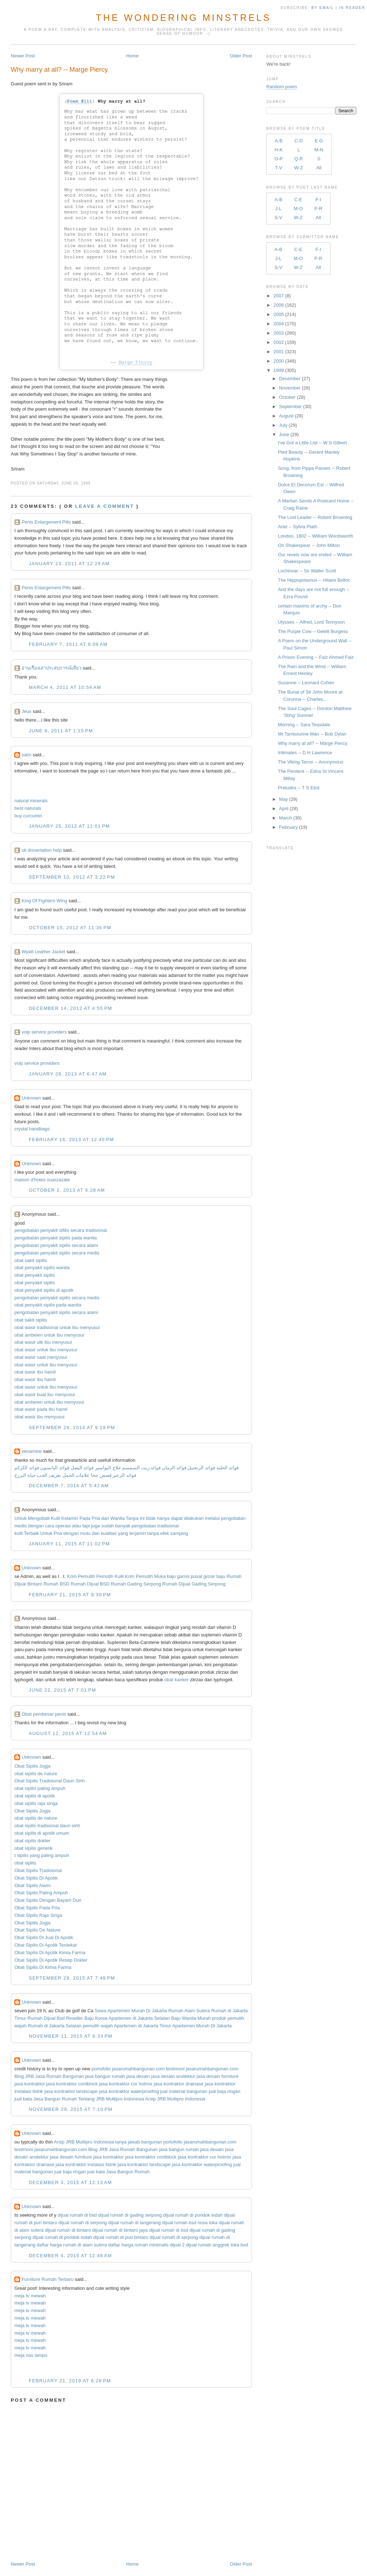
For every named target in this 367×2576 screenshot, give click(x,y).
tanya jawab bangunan (138, 2142)
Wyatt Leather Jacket (43, 951)
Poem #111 (79, 101)
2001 (278, 351)
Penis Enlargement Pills (46, 522)
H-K (278, 149)
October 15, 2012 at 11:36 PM (70, 927)
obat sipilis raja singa (36, 1803)
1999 (278, 370)
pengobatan (233, 1518)
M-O (298, 208)
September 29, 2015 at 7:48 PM (72, 1978)
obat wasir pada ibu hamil (40, 1409)
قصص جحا (101, 1475)
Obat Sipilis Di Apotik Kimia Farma (49, 1952)
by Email (322, 8)
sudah (107, 1525)
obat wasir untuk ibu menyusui (45, 1349)
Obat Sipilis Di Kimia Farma (42, 1967)
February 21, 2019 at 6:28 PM (70, 2380)
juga (95, 1525)
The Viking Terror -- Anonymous (310, 762)
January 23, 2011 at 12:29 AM (69, 563)
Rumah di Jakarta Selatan (55, 2025)
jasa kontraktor (29, 2083)
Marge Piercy (135, 362)
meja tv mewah (30, 2295)
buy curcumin (28, 815)
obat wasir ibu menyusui (39, 1416)
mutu (85, 1533)
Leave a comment (104, 506)
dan (105, 1518)
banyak (122, 1525)
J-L (278, 208)
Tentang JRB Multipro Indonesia (111, 2099)
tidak (151, 1518)
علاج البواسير (108, 1467)
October (287, 397)
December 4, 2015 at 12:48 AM (70, 2255)
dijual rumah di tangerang (134, 2222)
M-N (318, 149)
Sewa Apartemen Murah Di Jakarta (131, 2010)
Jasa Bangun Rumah (55, 2099)
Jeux (26, 711)
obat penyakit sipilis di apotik (43, 1290)
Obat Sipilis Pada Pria (36, 1907)
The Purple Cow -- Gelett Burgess (313, 631)
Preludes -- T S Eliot (298, 787)
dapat (177, 1518)
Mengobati (39, 1518)
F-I (318, 199)
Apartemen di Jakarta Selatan (139, 2018)
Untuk (20, 1518)
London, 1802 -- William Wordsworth (315, 536)
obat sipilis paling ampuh (39, 1788)
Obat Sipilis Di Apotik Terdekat (45, 1945)
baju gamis (178, 1576)
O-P (279, 158)
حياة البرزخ (25, 1475)
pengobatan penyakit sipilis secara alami (56, 1245)
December (290, 378)
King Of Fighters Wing (44, 900)
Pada (85, 1518)
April (284, 808)
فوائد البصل (82, 1467)
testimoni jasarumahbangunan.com (202, 2068)
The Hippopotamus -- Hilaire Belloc (314, 580)
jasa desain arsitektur (173, 2076)
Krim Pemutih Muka (145, 1576)
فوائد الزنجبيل (201, 1467)
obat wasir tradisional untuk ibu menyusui (57, 1327)
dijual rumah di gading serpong (130, 2215)
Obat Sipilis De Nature (37, 1930)
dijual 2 (177, 2244)
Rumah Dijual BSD (90, 1584)
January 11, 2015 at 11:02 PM (69, 1543)
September (290, 406)
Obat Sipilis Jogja (32, 1766)
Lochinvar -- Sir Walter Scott (307, 570)
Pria (96, 1518)
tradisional (167, 1525)
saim (26, 754)
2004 (278, 323)
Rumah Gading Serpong (136, 1584)
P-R (318, 208)
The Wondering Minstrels (183, 18)
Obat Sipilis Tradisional (38, 1870)
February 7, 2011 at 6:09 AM (68, 644)
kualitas (108, 1533)
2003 (278, 333)
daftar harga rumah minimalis (138, 2244)
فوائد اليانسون (54, 1467)
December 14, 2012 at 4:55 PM (70, 1008)
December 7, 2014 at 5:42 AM (69, 1485)
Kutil (55, 1518)
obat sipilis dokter (32, 1840)
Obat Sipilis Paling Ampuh (41, 1892)
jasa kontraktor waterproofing (129, 2091)
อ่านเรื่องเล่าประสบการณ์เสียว (51, 668)
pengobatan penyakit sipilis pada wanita (55, 1237)
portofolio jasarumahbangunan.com (128, 2068)
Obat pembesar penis (44, 1714)
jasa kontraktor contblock (72, 2083)
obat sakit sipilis (30, 1260)
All (318, 167)
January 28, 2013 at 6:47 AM (67, 1074)
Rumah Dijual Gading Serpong (193, 1584)
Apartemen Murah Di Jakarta (202, 2025)
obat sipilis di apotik (34, 1796)
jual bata (23, 2099)
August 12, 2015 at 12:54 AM (68, 1733)
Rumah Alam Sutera (189, 2010)
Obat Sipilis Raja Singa (38, 1915)
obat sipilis (25, 1863)
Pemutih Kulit (110, 1576)
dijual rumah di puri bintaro (121, 2237)
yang (123, 1533)
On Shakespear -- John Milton (309, 545)
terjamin (137, 1533)
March (285, 818)
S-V (278, 217)
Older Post (241, 55)
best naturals (27, 808)
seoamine (32, 1451)
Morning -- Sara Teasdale (304, 724)
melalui (212, 1518)
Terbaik (31, 1533)
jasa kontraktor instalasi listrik (86, 2164)
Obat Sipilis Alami (32, 1885)
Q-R (298, 158)
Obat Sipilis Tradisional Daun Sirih (49, 1780)
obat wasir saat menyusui (40, 1357)
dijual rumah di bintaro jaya (120, 2230)
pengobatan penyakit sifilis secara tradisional (60, 1230)
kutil (18, 1533)
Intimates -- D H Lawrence (305, 752)
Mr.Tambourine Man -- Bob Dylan (312, 734)
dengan (35, 1525)
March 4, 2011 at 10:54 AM (65, 687)
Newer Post (23, 55)
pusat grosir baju (208, 1576)
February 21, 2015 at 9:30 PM (70, 1594)
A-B (279, 140)
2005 (278, 314)
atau (76, 1525)
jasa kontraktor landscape (70, 2091)
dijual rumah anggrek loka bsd (217, 2244)
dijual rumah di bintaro (68, 2230)
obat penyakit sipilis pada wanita (47, 1305)
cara (49, 1525)
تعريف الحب (49, 1475)
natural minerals (31, 800)
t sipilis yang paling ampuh (41, 1855)
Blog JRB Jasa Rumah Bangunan (49, 2076)
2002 (278, 342)
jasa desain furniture (217, 2076)
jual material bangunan (184, 2091)
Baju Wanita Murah (191, 2018)
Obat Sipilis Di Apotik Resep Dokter (50, 1960)
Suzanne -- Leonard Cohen (306, 682)
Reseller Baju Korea (87, 2018)
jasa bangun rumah (105, 2076)
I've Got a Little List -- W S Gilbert (312, 442)
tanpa (153, 1533)
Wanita (117, 1518)
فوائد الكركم (26, 1467)
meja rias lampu (30, 2355)
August (286, 416)
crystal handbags (31, 1128)
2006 (278, 305)
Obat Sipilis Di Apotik (36, 1878)
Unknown (31, 1098)
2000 (278, 361)
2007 (278, 295)
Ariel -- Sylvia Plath (297, 526)
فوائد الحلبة (227, 1467)
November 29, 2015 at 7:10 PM (71, 2109)
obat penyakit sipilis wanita (42, 1267)
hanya (163, 1518)
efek (164, 1533)
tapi (86, 1525)
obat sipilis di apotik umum (41, 1833)
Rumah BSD (56, 1584)
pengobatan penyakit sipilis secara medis (56, 1253)
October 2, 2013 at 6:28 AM (67, 1190)
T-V (278, 167)
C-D (299, 140)
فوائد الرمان (174, 1467)
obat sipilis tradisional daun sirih (47, 1825)
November (290, 388)
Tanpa (132, 1518)
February (288, 827)
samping (179, 1533)
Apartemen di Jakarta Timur (142, 2025)
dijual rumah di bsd (77, 2215)
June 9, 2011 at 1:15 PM (61, 730)
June (284, 434)
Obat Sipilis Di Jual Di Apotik (43, 1937)
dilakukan (194, 1518)
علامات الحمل (76, 1475)
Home (132, 55)
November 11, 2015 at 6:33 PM (71, 2036)
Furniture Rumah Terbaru (47, 2279)
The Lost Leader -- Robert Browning (315, 517)
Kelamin (69, 1518)
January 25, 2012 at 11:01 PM (69, 826)
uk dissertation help (42, 850)
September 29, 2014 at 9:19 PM (72, 1427)
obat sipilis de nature (35, 1773)
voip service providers (44, 1032)
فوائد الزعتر (124, 1475)
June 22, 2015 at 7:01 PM (62, 1690)
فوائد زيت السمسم (141, 1467)
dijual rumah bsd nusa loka (190, 2222)
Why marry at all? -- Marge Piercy (59, 69)
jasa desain (138, 2076)
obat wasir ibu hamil (35, 1372)
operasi (63, 1525)
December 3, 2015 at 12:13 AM (70, 2182)
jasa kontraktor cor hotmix (125, 2083)
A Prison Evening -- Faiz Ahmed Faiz (316, 657)
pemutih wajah (98, 2025)
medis (20, 1525)
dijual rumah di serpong (82, 2222)
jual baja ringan (224, 2091)
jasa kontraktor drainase (179, 2083)
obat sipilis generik (33, 1848)
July (283, 425)
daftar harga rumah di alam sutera (72, 2244)
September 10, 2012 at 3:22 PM (72, 877)
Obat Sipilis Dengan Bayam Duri (47, 1900)
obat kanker (177, 1679)
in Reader (353, 8)
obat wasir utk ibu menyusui (43, 1342)
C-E (298, 199)
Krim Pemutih (81, 1576)
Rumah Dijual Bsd (46, 2018)
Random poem (281, 86)
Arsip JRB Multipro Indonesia (175, 2099)
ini (142, 1518)
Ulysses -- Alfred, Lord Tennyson (311, 622)
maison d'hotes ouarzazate (42, 1179)
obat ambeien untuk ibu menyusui (49, 1335)
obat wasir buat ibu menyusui (44, 1394)
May (283, 799)
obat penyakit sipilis (34, 1275)
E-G (319, 140)
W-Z (298, 167)
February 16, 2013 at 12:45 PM (71, 1139)
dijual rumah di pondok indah (193, 2215)
